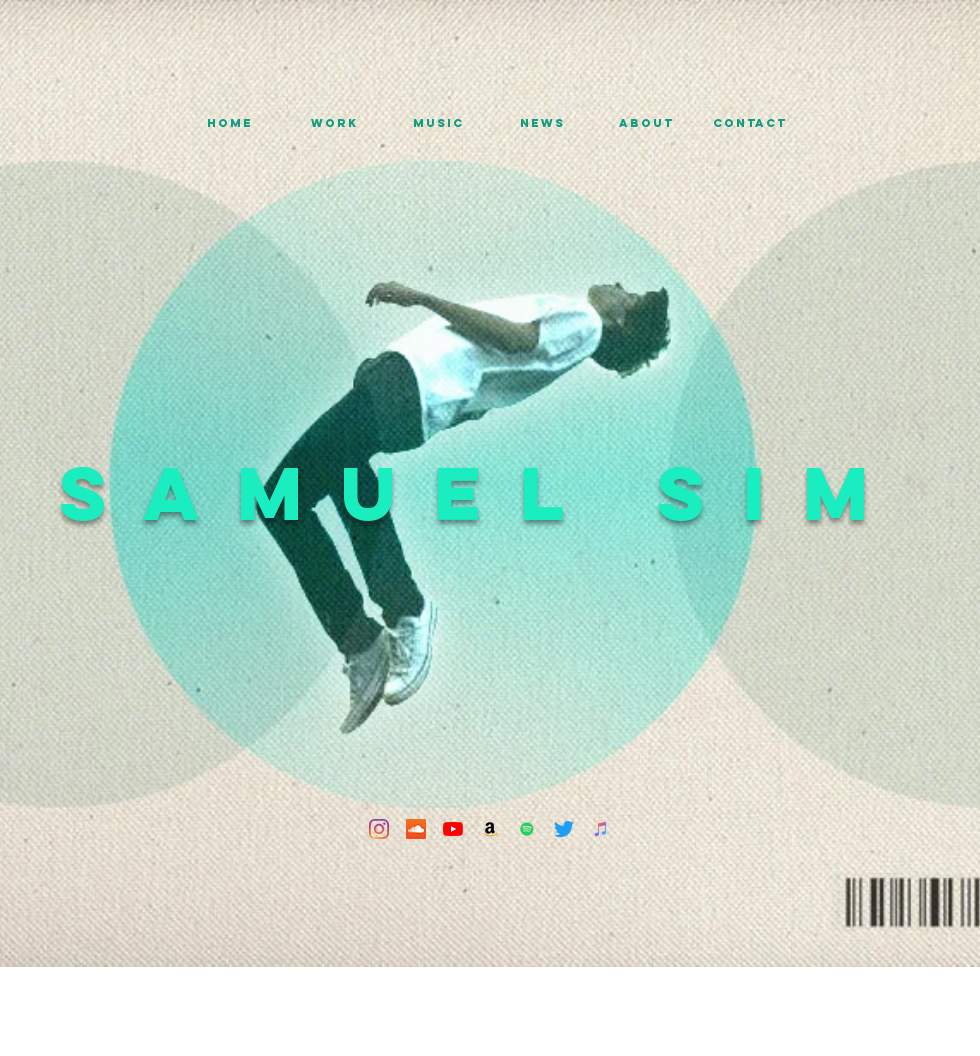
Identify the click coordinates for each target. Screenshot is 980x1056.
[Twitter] (564, 829)
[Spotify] (527, 829)
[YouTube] (453, 829)
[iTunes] (601, 829)
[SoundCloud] (416, 829)
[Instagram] (379, 829)
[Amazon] (490, 829)
